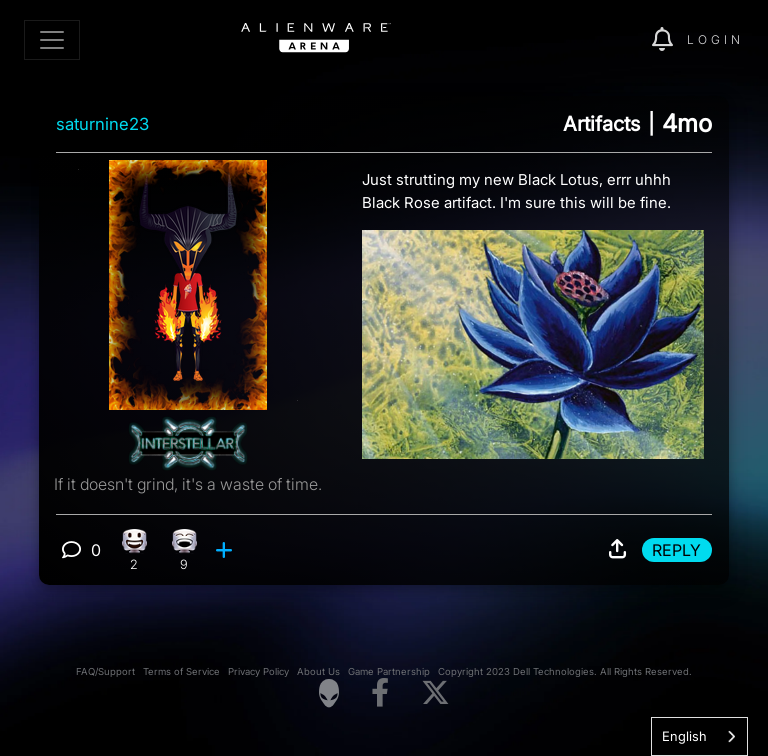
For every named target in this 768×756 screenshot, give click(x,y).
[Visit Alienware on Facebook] (380, 693)
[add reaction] (226, 550)
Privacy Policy (258, 671)
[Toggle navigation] (52, 40)
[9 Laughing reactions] (184, 550)
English (684, 736)
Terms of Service (181, 671)
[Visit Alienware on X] (435, 693)
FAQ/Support (105, 671)
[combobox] (699, 736)
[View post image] (533, 336)
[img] (602, 40)
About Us (318, 671)
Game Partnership (389, 671)
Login (715, 39)
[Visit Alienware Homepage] (329, 693)
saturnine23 (102, 124)
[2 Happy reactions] (134, 550)
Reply (676, 550)
